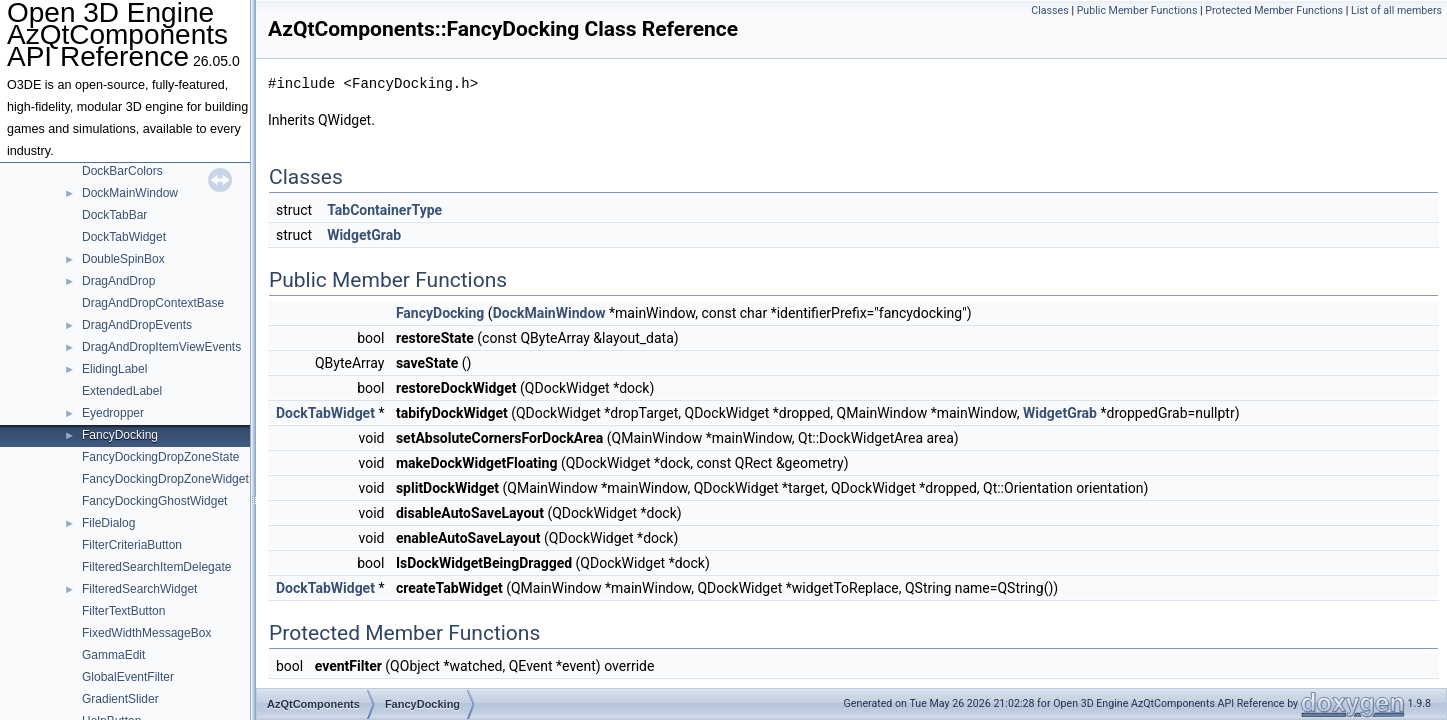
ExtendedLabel (122, 391)
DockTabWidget (124, 237)
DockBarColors (122, 171)
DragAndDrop (118, 281)
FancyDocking (120, 435)
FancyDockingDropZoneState (160, 457)
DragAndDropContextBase (153, 303)
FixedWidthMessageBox (146, 633)
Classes (1049, 10)
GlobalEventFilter (128, 677)
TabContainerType (384, 210)
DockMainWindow (130, 193)
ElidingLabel (114, 369)
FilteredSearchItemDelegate (156, 567)
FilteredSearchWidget (139, 589)
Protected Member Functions (1274, 10)
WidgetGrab (364, 235)
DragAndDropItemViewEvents (161, 347)
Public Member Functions (1137, 10)
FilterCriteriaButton (132, 545)
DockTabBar (114, 215)
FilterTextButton (123, 611)
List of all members (1396, 10)
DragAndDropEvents (137, 325)
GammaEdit (113, 655)
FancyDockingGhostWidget (154, 501)
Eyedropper (113, 413)
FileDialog (108, 523)
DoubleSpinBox (123, 259)
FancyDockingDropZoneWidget (165, 479)
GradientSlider (120, 699)
